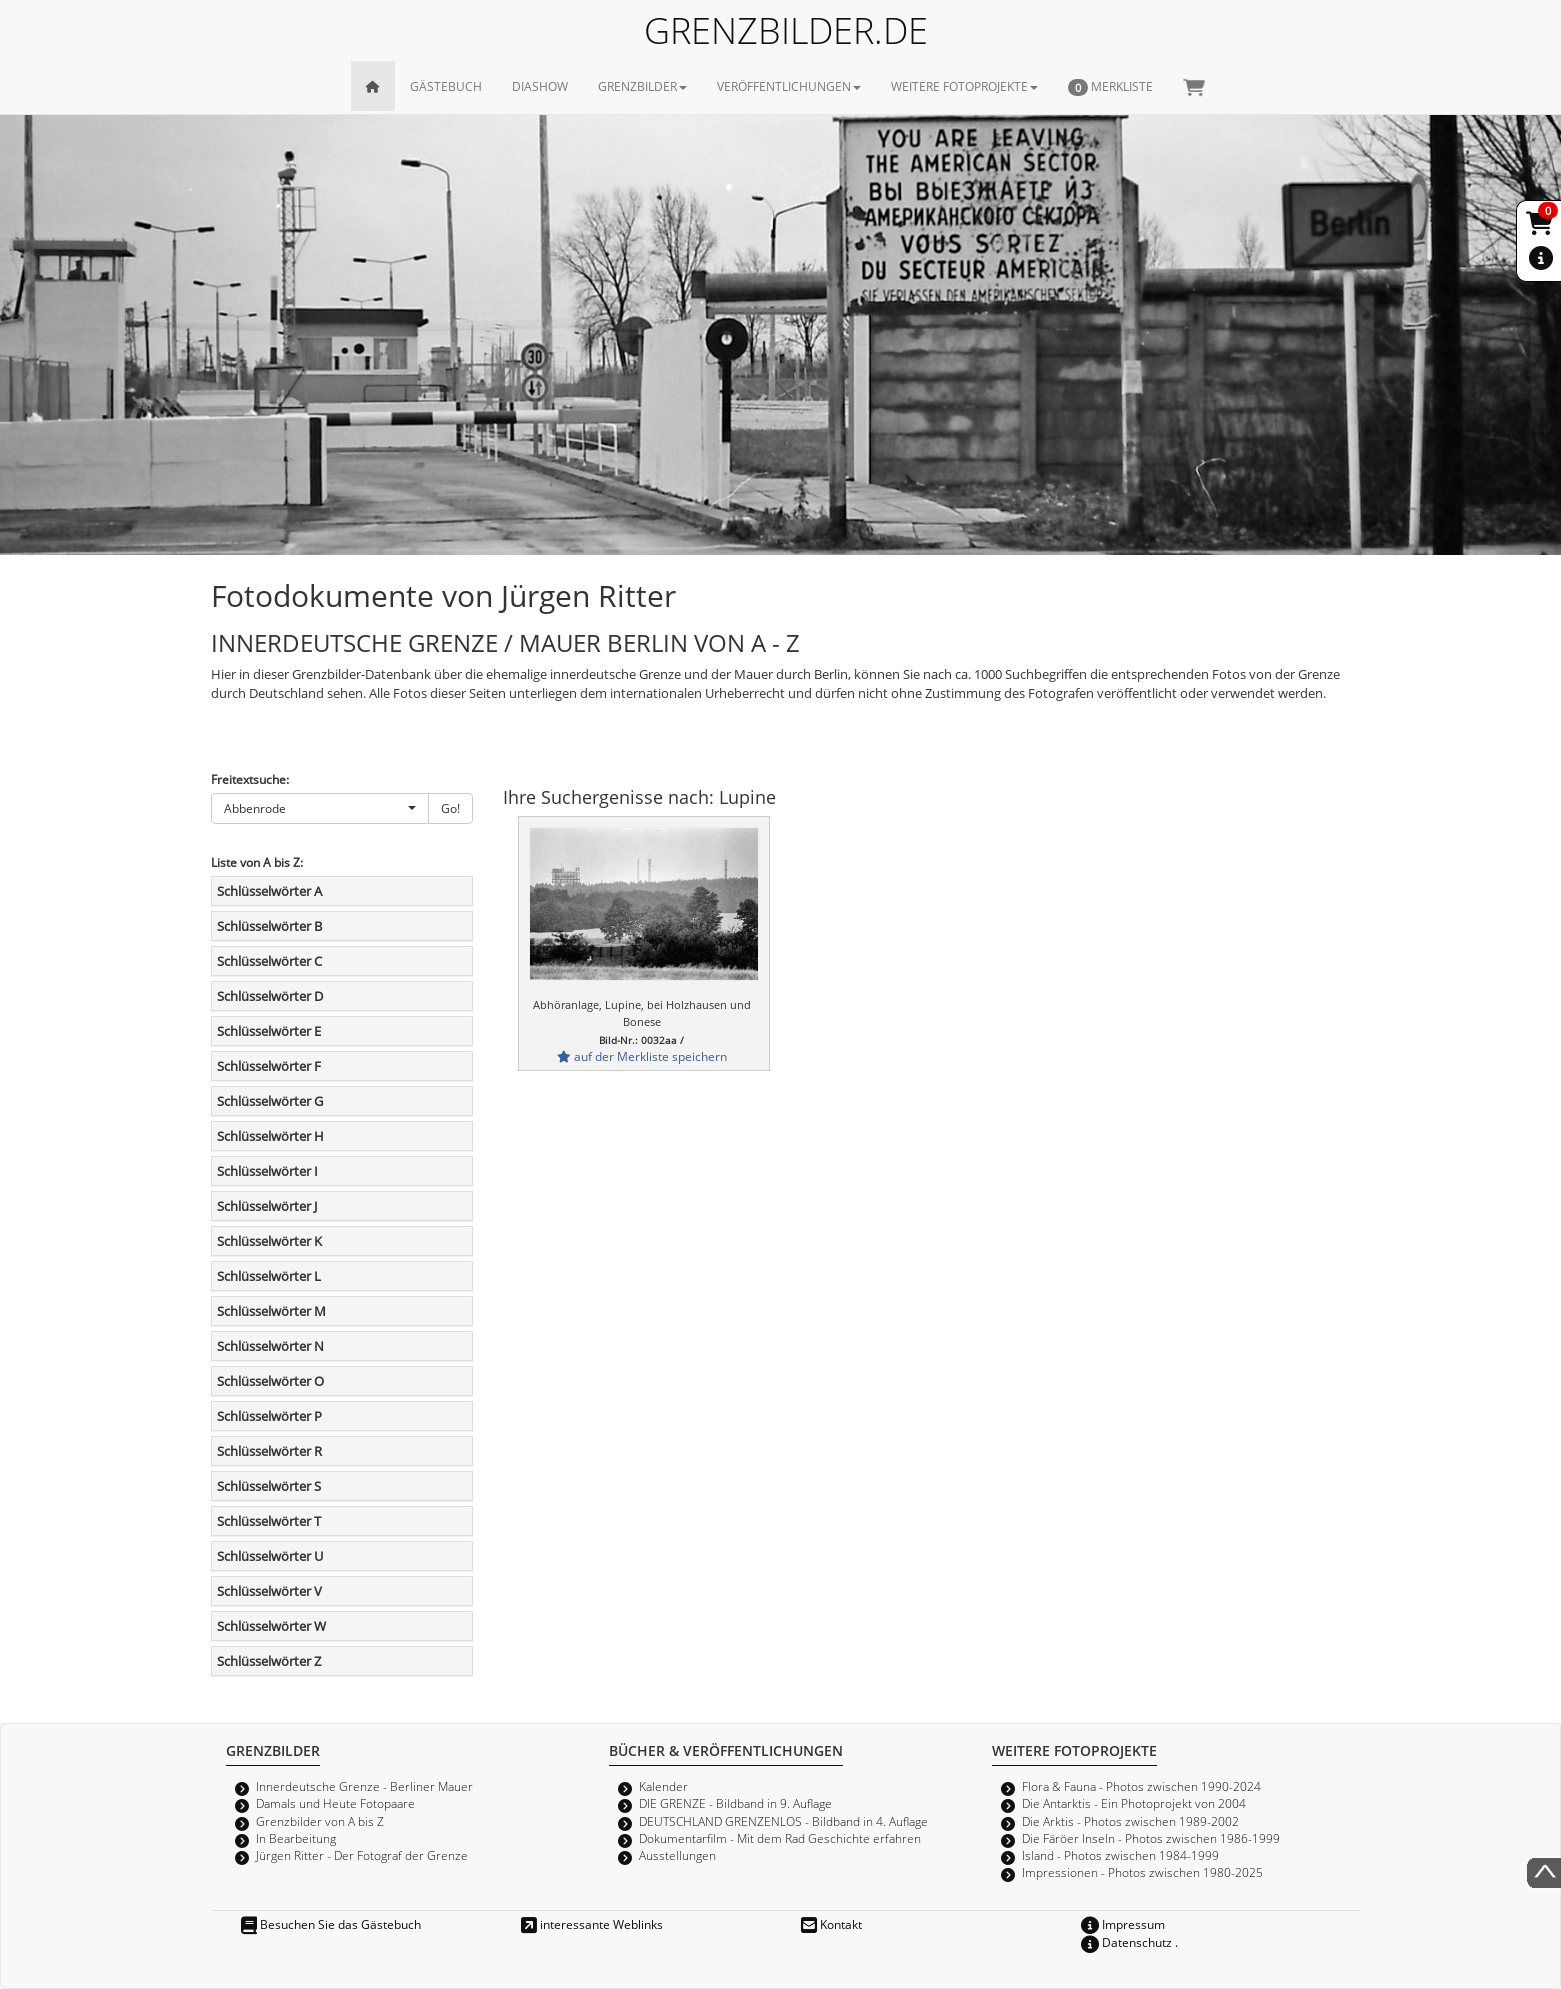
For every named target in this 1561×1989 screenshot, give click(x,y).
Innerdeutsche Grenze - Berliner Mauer (364, 1786)
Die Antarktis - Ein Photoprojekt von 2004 (1134, 1803)
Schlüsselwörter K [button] (269, 1241)
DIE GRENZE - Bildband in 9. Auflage (735, 1803)
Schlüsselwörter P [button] (269, 1416)
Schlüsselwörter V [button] (269, 1591)
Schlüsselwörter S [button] (269, 1486)
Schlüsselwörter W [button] (271, 1626)
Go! (450, 808)
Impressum (1123, 1924)
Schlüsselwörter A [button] (269, 891)
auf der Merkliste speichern (642, 1056)
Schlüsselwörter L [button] (269, 1276)
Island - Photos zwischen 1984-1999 (1120, 1855)
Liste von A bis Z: (257, 862)
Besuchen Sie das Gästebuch (331, 1924)
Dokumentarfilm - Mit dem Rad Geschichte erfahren (780, 1838)
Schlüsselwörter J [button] (267, 1206)
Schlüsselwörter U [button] (270, 1556)
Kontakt (831, 1924)
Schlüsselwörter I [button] (267, 1171)
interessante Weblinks (592, 1924)
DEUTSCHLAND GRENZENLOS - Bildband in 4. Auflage (783, 1821)
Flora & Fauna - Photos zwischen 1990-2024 (1141, 1786)
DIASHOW (540, 86)
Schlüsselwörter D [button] (270, 996)
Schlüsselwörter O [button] (270, 1381)
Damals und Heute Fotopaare (335, 1803)
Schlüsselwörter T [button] (269, 1521)
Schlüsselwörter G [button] (270, 1101)
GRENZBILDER (642, 86)
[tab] (342, 891)
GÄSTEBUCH (446, 86)
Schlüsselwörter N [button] (270, 1346)
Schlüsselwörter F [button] (269, 1066)
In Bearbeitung (296, 1838)
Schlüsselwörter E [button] (269, 1031)
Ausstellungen (677, 1855)
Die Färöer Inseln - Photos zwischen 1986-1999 (1151, 1838)
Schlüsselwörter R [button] (269, 1451)
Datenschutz (1126, 1942)
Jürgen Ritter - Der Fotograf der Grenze (362, 1855)
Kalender (663, 1786)
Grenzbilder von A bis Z (320, 1821)
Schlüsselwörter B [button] (269, 926)
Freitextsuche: (250, 779)
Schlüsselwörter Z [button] (269, 1661)
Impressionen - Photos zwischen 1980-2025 (1142, 1872)
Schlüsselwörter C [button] (269, 961)
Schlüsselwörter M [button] (271, 1311)
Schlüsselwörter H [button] (270, 1136)
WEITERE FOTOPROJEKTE (964, 86)
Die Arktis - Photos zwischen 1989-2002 (1130, 1821)
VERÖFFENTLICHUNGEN (789, 86)
